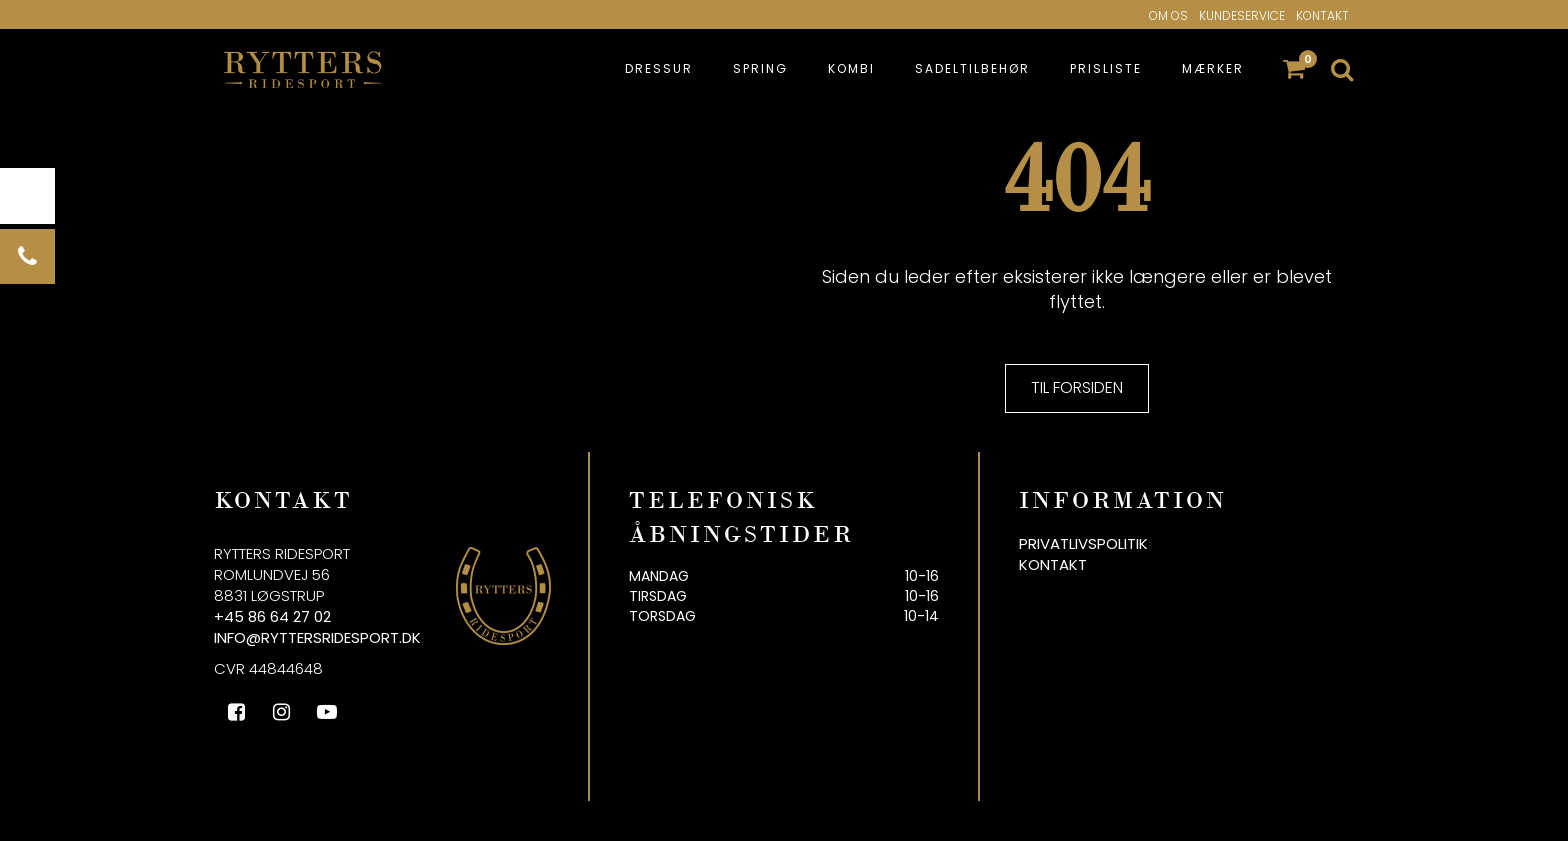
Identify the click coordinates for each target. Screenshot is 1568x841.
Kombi (851, 68)
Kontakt (1322, 15)
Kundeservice (1242, 15)
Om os (1168, 15)
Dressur (659, 68)
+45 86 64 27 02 (272, 616)
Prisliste (1106, 68)
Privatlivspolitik (1083, 543)
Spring (760, 68)
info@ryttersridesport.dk (317, 637)
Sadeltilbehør (972, 68)
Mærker (1213, 68)
